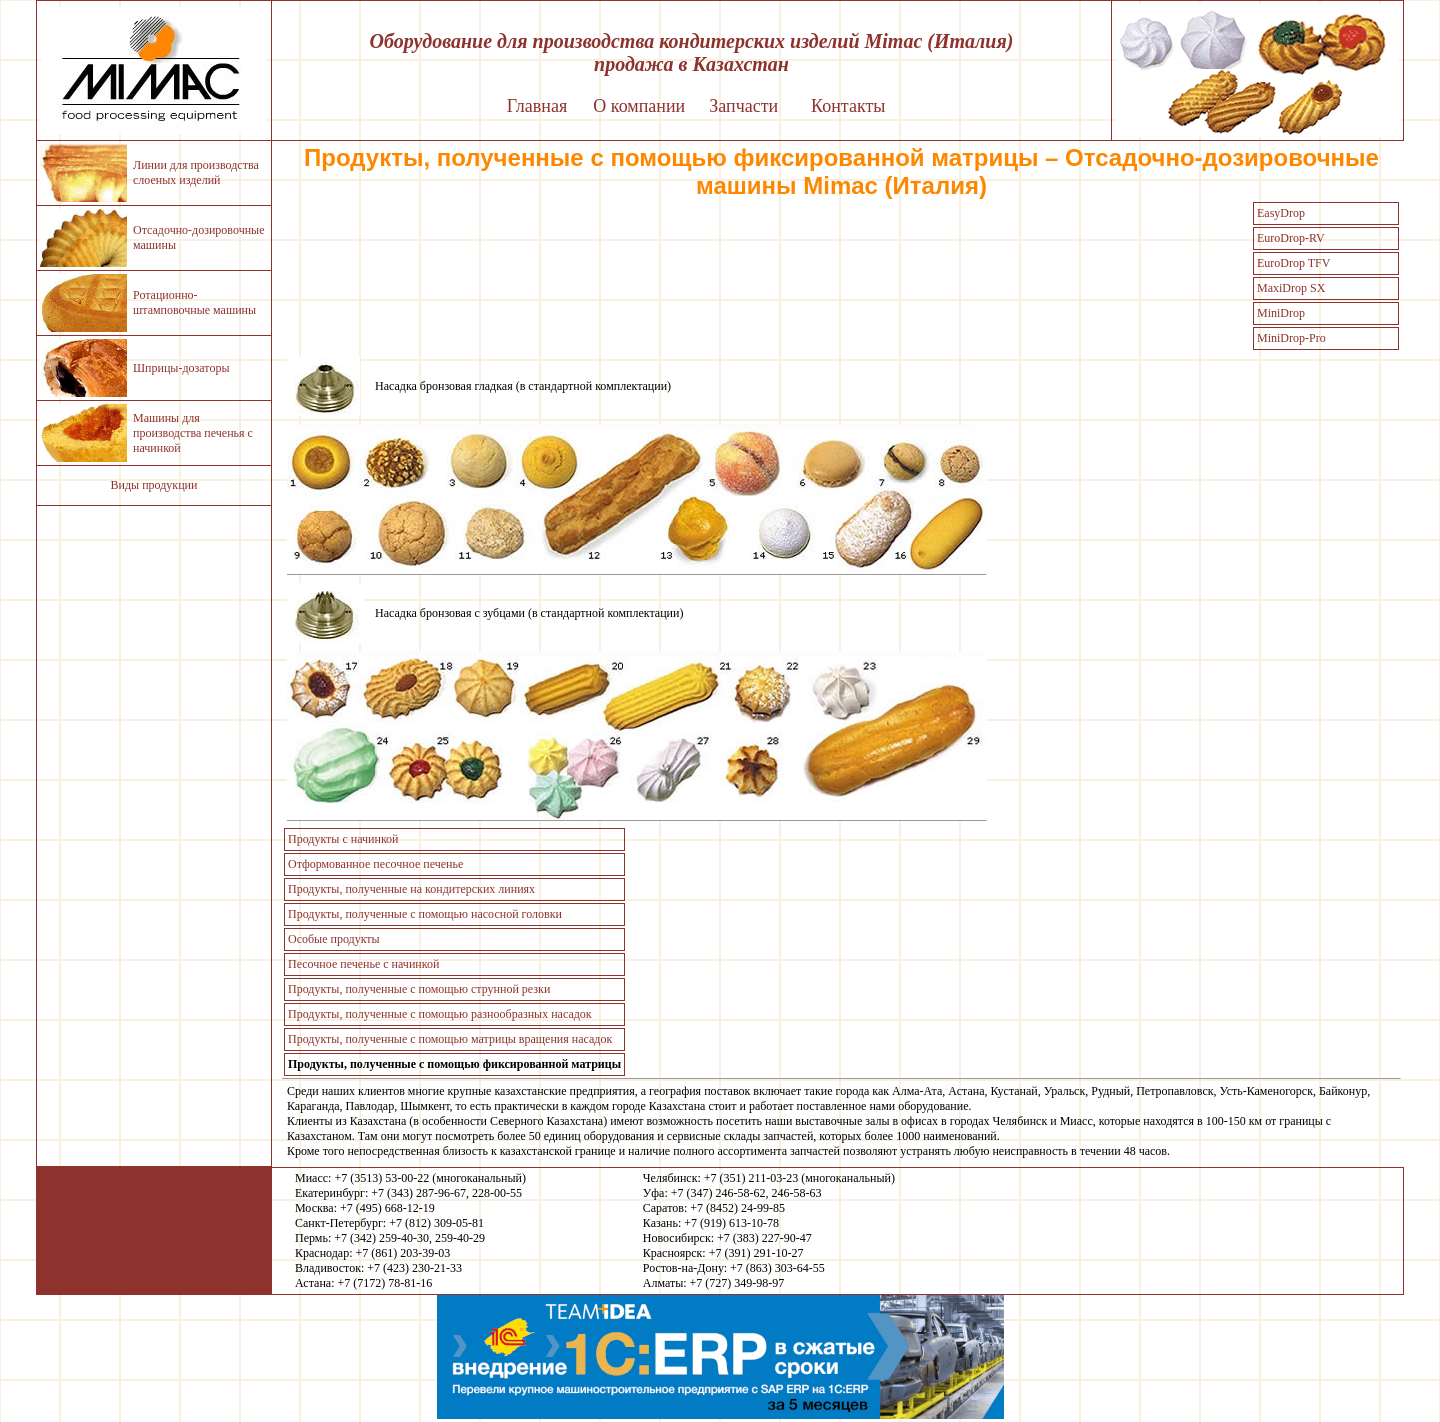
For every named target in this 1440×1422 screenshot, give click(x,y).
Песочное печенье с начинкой (363, 964)
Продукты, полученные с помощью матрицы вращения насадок (450, 1039)
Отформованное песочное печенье (375, 864)
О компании (639, 106)
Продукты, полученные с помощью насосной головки (425, 914)
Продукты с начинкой (343, 839)
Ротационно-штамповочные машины (194, 302)
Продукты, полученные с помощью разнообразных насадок (440, 1014)
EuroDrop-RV (1291, 238)
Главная (537, 106)
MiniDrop (1281, 313)
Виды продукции (154, 485)
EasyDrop (1281, 213)
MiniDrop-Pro (1291, 338)
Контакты (848, 106)
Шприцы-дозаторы (181, 368)
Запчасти (743, 106)
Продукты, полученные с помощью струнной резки (419, 989)
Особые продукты (334, 939)
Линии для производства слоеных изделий (196, 172)
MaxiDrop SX (1291, 288)
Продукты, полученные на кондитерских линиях (411, 889)
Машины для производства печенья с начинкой (193, 433)
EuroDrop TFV (1293, 263)
